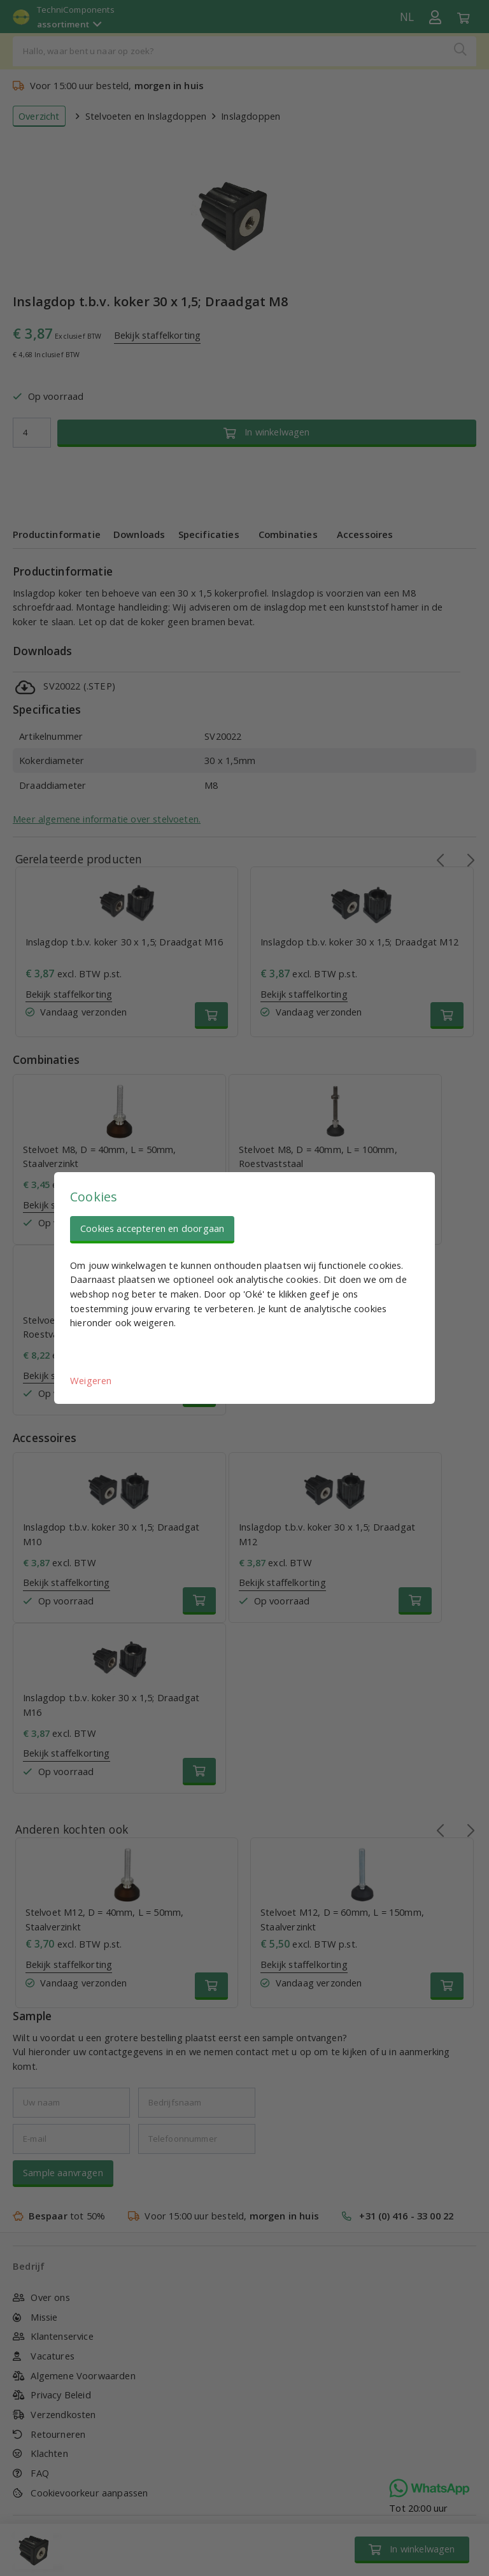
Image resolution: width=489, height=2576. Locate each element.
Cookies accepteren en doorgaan (152, 1228)
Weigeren (90, 1380)
